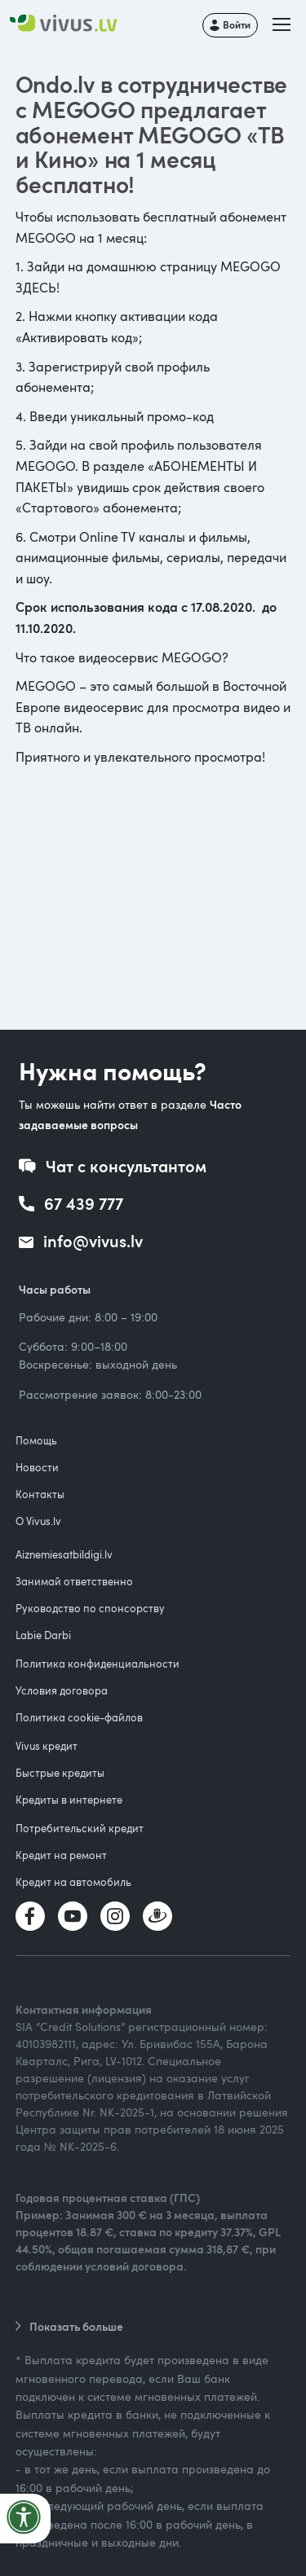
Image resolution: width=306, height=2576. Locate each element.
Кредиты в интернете (69, 1799)
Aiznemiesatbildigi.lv (64, 1554)
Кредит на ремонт (61, 1855)
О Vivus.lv (38, 1521)
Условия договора (62, 1690)
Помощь (36, 1440)
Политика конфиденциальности (98, 1663)
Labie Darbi (43, 1635)
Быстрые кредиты (60, 1772)
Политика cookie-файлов (79, 1717)
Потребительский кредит (80, 1828)
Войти (237, 24)
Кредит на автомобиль (73, 1882)
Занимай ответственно (74, 1581)
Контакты (40, 1494)
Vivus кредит (47, 1746)
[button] (283, 25)
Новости (37, 1467)
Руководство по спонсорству (90, 1608)
